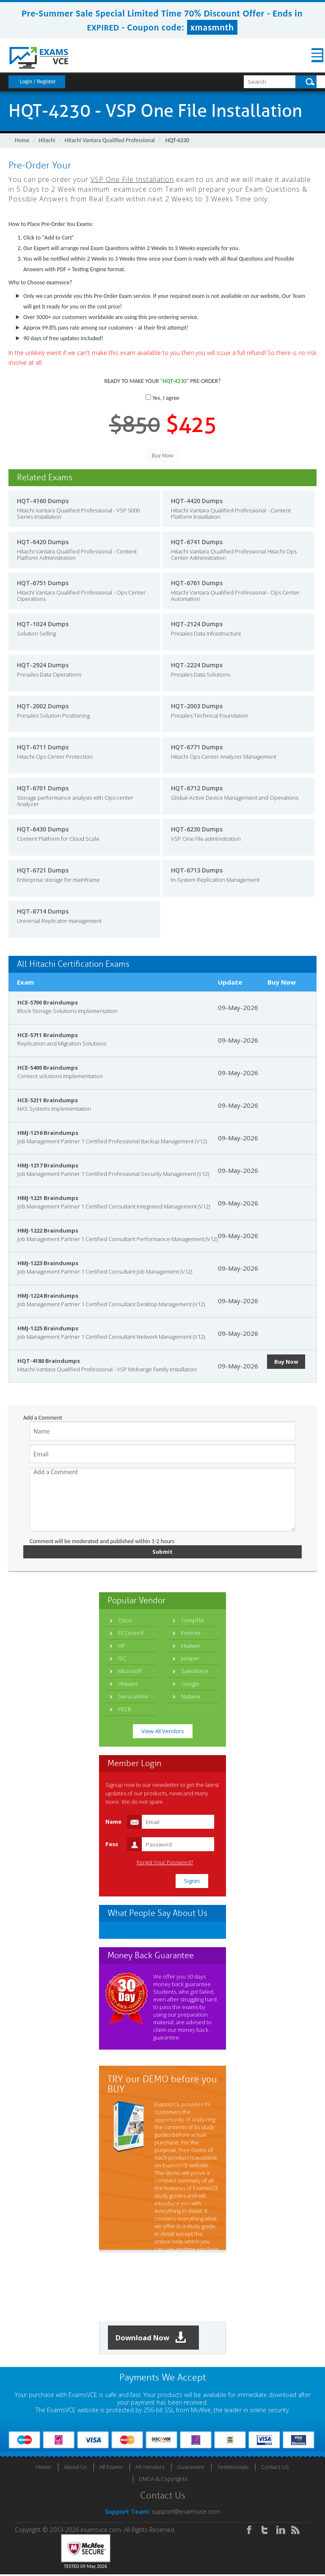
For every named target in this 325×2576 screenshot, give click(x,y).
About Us (75, 2468)
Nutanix (190, 1697)
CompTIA (192, 1621)
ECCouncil (130, 1634)
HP (121, 1646)
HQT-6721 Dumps (43, 870)
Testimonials (232, 2468)
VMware (128, 1684)
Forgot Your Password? (165, 1863)
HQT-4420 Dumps (197, 501)
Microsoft (130, 1672)
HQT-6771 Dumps (197, 747)
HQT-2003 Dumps (197, 706)
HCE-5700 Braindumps (47, 1002)
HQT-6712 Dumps (197, 788)
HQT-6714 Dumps (43, 911)
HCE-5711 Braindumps (47, 1035)
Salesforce (194, 1672)
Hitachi (47, 140)
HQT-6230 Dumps (197, 829)
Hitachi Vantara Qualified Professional (109, 140)
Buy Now (287, 1361)
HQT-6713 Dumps (197, 870)
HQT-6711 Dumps (43, 747)
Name (113, 1822)
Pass (111, 1845)
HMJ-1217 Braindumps (47, 1165)
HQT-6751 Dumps (43, 583)
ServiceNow (133, 1697)
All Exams (110, 2468)
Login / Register (37, 81)
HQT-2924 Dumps (43, 665)
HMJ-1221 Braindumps (47, 1198)
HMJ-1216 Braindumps (47, 1133)
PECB (124, 1710)
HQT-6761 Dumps (197, 583)
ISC (122, 1659)
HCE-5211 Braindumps (47, 1100)
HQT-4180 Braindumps (48, 1361)
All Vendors (149, 2468)
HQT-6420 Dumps (43, 542)
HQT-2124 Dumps (197, 624)
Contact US (275, 2468)
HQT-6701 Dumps (43, 788)
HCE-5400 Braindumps (47, 1067)
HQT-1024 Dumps (43, 624)
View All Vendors (162, 1732)
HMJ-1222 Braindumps (47, 1230)
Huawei (190, 1646)
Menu (310, 55)
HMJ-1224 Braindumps (47, 1295)
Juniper (190, 1659)
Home (22, 140)
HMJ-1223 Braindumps (47, 1263)
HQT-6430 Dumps (43, 829)
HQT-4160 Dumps (43, 501)
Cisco (125, 1621)
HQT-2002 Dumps (43, 706)
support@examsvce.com (186, 2513)
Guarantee (190, 2468)
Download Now (154, 2339)
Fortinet (191, 1634)
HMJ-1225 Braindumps (47, 1328)
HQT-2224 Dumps (197, 665)
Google (190, 1684)
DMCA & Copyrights (163, 2480)
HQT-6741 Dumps (197, 542)
